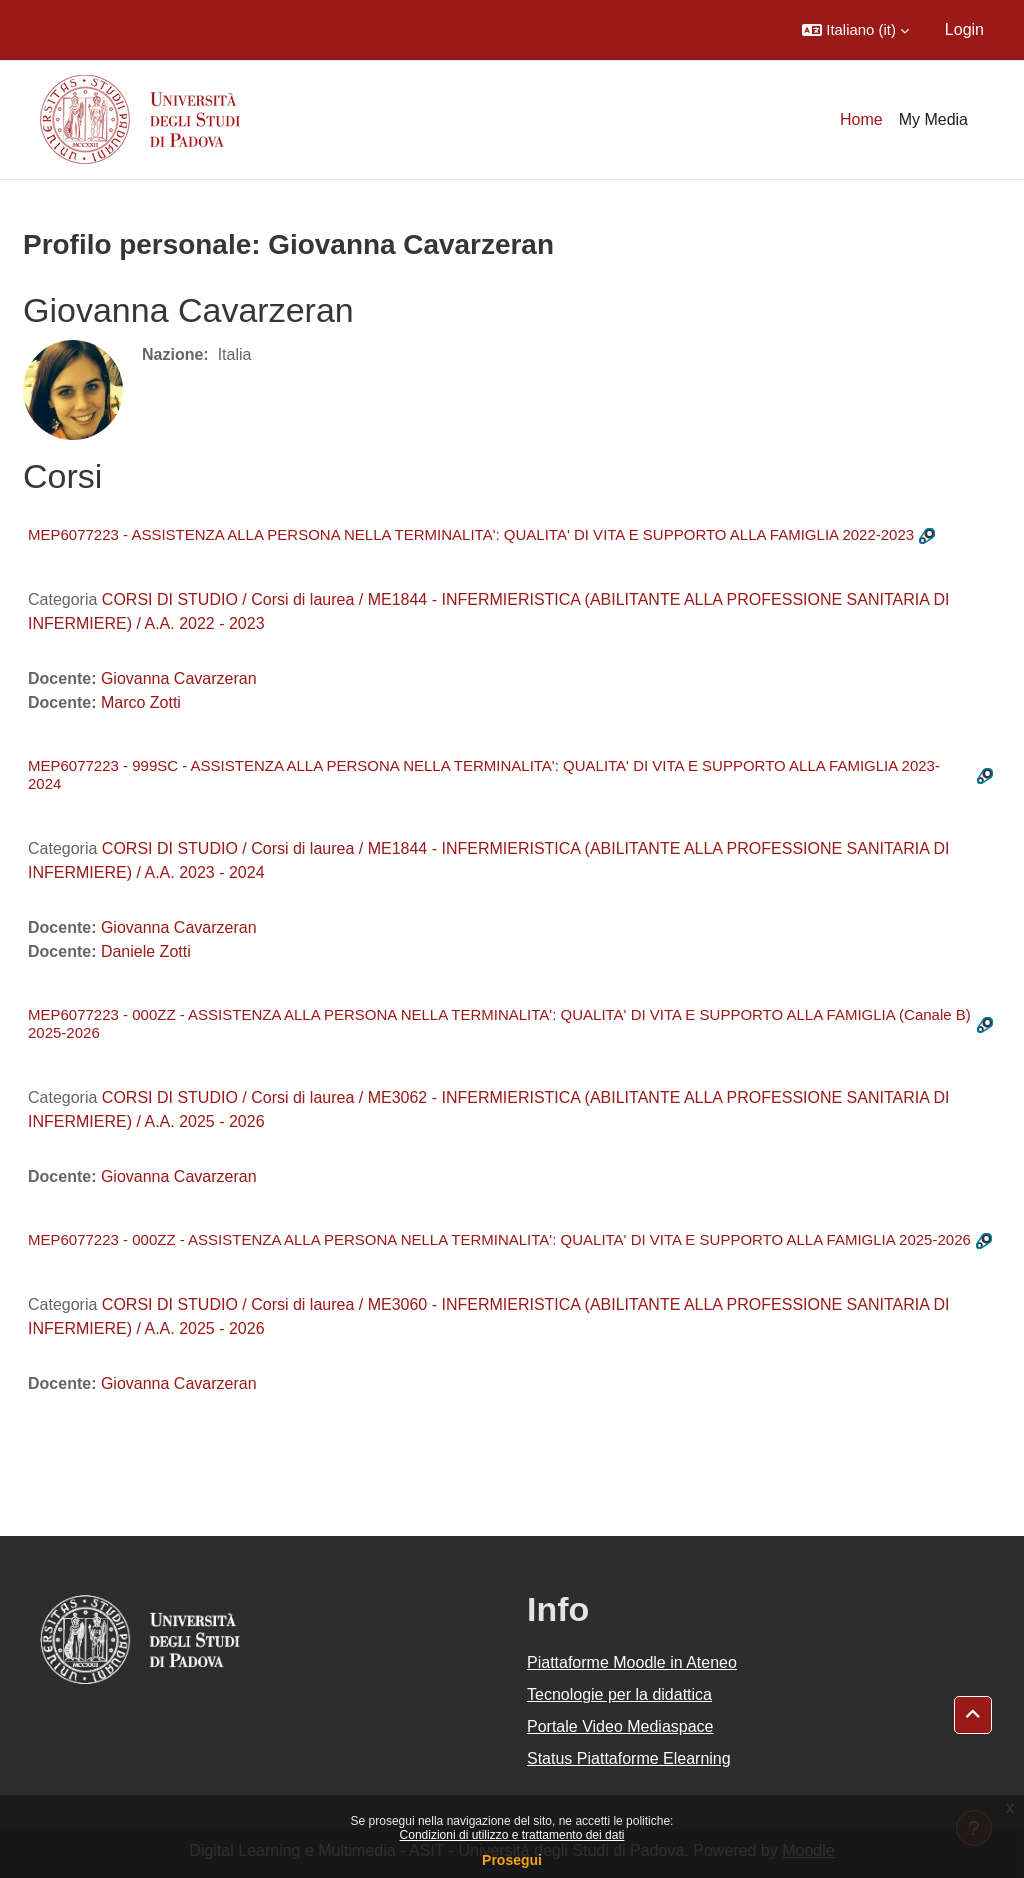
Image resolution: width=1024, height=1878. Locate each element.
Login (964, 29)
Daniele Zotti (146, 951)
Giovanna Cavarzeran (179, 678)
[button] (855, 30)
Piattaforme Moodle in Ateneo (632, 1662)
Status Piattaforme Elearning (629, 1758)
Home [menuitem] (861, 119)
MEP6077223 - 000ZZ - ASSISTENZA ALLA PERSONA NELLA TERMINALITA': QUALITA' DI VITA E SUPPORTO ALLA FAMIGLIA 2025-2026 (499, 1239)
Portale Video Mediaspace (620, 1726)
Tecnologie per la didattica (619, 1694)
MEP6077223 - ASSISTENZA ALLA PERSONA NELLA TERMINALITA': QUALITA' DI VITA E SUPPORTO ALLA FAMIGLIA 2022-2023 (471, 534)
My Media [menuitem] (933, 119)
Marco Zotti (141, 702)
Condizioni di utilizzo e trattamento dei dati (512, 1835)
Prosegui (512, 1860)
